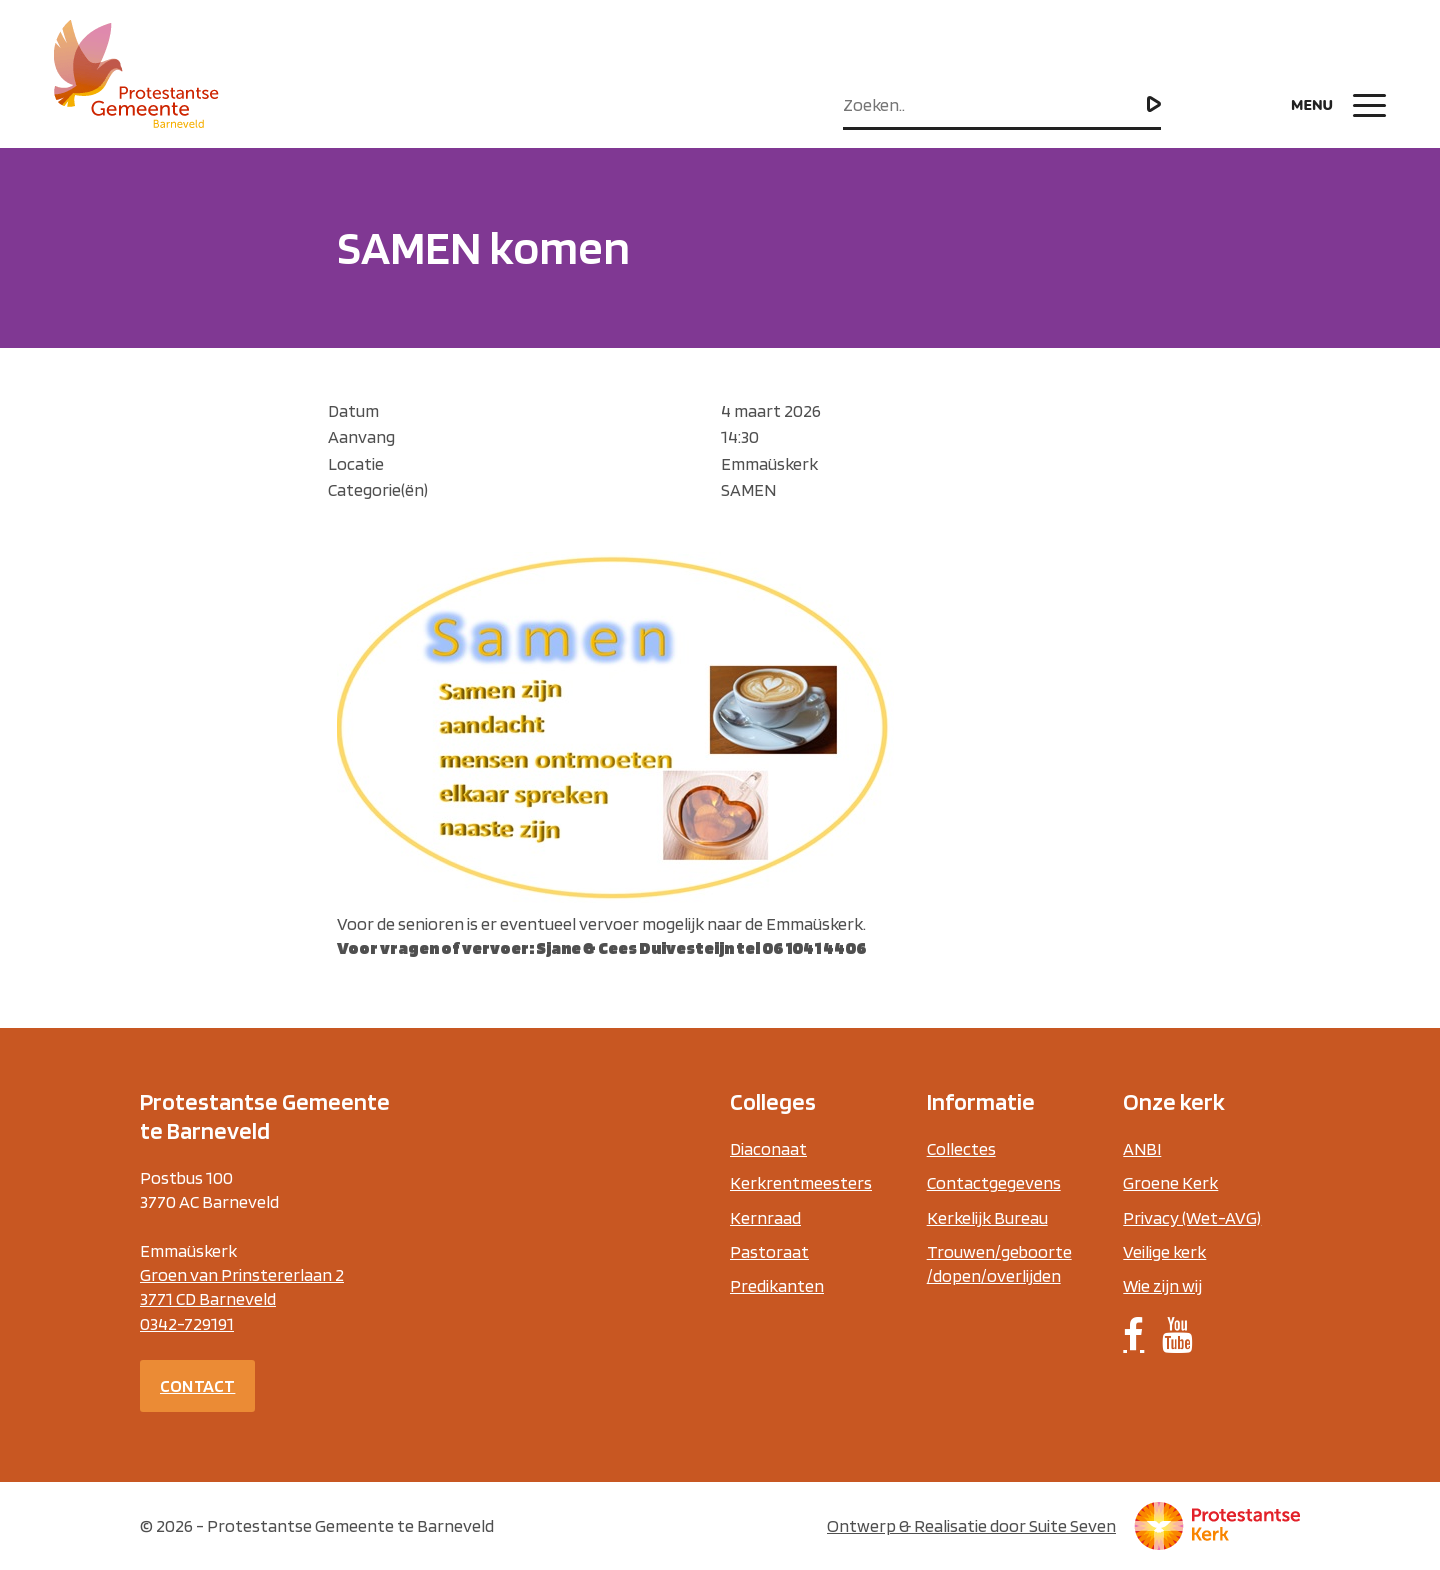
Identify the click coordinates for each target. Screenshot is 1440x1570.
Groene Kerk (1170, 1182)
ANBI (1142, 1148)
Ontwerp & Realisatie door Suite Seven (971, 1525)
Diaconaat (768, 1148)
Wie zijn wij (1162, 1285)
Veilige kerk (1164, 1251)
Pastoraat (769, 1251)
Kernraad (765, 1217)
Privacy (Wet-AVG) (1192, 1217)
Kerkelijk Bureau (987, 1217)
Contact (197, 1385)
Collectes (961, 1148)
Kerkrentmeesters (801, 1182)
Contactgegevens (994, 1182)
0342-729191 (187, 1323)
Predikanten (777, 1285)
